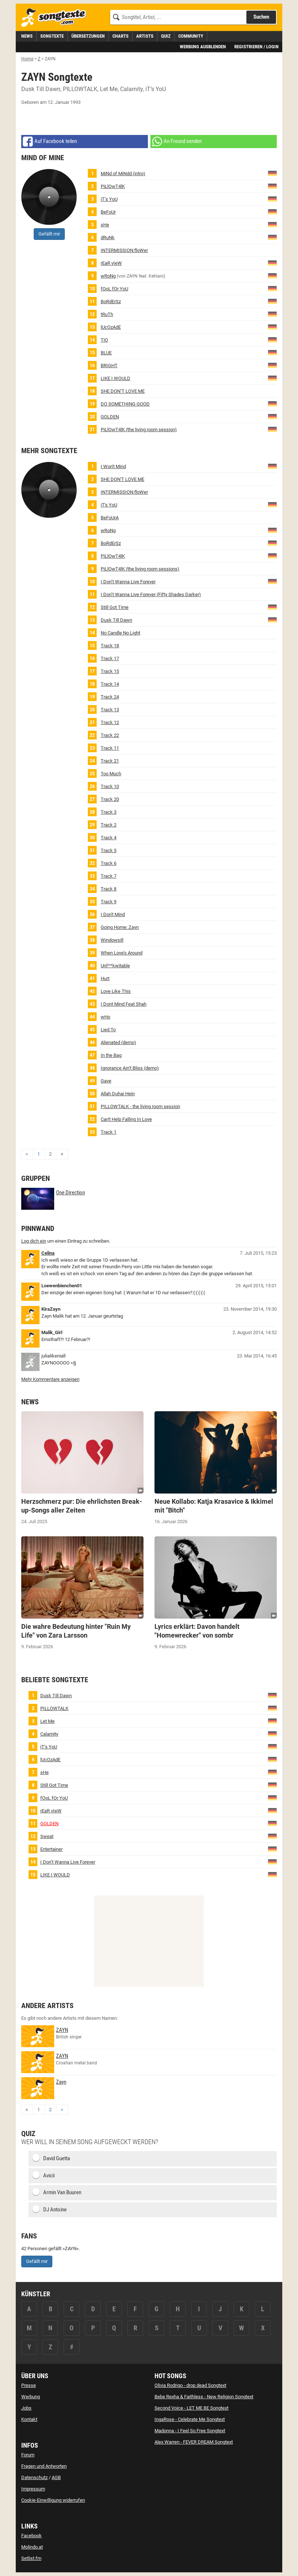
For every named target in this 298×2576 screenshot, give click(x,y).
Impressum (33, 2489)
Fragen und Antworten (44, 2466)
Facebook (31, 2535)
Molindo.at (32, 2547)
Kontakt (29, 2419)
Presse (28, 2385)
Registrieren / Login (256, 46)
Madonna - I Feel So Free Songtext (189, 2430)
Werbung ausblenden (203, 46)
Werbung (30, 2396)
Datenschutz (34, 2477)
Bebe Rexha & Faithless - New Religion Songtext (203, 2396)
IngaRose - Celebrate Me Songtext (189, 2419)
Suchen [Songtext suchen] (261, 17)
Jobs (26, 2408)
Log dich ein (33, 1241)
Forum (27, 2455)
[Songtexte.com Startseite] (56, 17)
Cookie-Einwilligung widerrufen (53, 2500)
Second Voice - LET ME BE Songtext (191, 2408)
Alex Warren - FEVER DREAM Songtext (193, 2442)
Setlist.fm (31, 2558)
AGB (56, 2477)
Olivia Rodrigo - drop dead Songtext (190, 2385)
